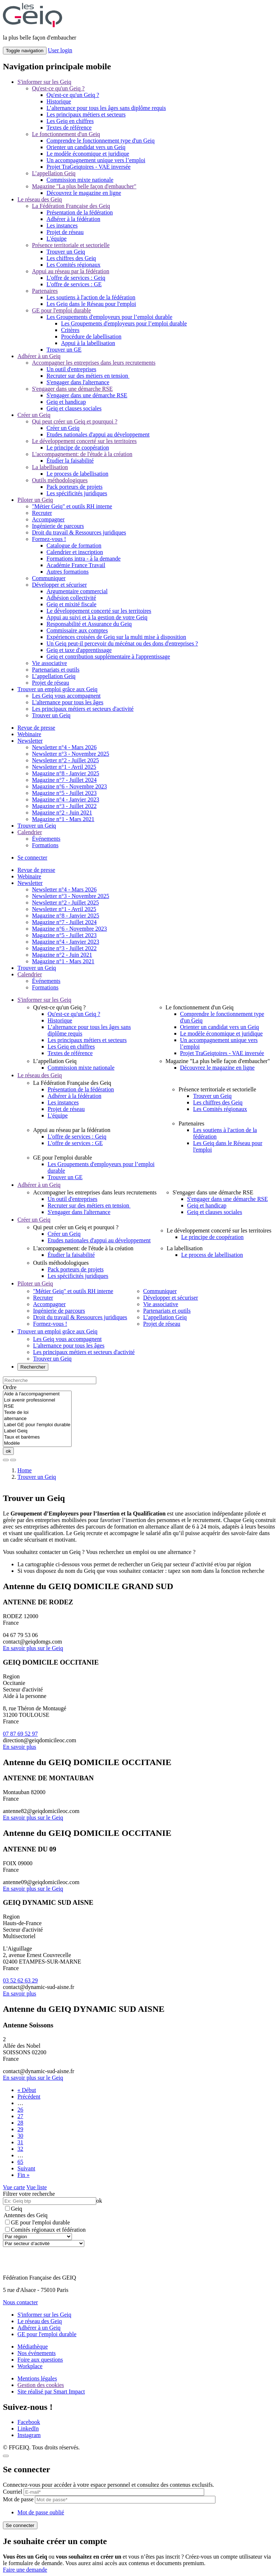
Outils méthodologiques (60, 480)
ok (8, 1451)
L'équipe (56, 238)
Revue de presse (36, 728)
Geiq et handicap (66, 402)
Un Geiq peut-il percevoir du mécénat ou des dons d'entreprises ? (122, 643)
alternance (37, 1419)
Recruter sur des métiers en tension (87, 376)
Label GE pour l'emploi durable (37, 1425)
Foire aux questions (40, 2359)
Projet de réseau (65, 232)
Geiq (13, 2209)
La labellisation (50, 467)
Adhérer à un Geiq (39, 356)
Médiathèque (32, 2346)
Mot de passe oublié (40, 2512)
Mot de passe (18, 2499)
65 (20, 2162)
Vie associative (49, 663)
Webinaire (29, 734)
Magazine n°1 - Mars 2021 (63, 819)
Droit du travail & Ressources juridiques (79, 532)
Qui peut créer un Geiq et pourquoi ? (74, 421)
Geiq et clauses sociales (74, 408)
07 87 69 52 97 (20, 1734)
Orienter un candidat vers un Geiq (85, 147)
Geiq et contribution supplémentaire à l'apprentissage (108, 656)
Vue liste (37, 2187)
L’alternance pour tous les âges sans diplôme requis (106, 108)
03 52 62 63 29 (20, 1980)
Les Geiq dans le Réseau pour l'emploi (91, 304)
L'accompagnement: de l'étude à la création (82, 454)
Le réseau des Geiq (39, 199)
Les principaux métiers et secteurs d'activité (83, 709)
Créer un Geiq (33, 415)
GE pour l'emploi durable (61, 310)
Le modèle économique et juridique (87, 154)
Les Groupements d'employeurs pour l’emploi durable (109, 317)
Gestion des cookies (40, 2385)
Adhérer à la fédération (73, 219)
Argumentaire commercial (77, 591)
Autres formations (67, 572)
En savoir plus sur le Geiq (33, 1648)
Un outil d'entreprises (71, 369)
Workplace (30, 2366)
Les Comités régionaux (73, 265)
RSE (37, 1406)
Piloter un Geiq (35, 500)
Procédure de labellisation (91, 336)
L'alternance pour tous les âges (68, 702)
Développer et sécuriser (59, 585)
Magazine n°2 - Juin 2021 (62, 812)
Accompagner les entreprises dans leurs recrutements (93, 363)
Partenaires (45, 291)
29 (20, 2129)
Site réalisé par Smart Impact (51, 2391)
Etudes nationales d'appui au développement (98, 434)
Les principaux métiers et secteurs (86, 114)
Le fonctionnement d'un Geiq (66, 134)
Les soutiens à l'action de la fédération (91, 297)
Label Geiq (37, 1431)
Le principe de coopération (77, 447)
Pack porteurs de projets (74, 487)
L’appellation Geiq (54, 173)
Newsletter (30, 741)
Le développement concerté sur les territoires (84, 441)
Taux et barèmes (37, 1437)
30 (20, 2136)
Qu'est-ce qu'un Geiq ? (58, 88)
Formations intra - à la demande (83, 558)
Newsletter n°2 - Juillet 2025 (65, 760)
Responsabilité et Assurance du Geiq (89, 624)
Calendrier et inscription (74, 552)
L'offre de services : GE (74, 284)
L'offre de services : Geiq (75, 278)
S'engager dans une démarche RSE (72, 389)
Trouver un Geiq (65, 252)
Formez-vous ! (49, 539)
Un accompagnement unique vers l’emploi (95, 160)
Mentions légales (37, 2378)
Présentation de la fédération (79, 212)
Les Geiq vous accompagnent (66, 696)
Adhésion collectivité (71, 598)
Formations (45, 845)
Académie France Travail (75, 565)
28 (20, 2123)
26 (20, 2110)
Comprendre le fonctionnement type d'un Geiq (100, 141)
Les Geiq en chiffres (70, 121)
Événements (46, 839)
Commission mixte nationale (79, 180)
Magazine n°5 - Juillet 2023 (64, 793)
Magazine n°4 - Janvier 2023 (65, 799)
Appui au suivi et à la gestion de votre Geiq (96, 617)
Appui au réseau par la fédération (70, 271)
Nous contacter (20, 2302)
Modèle (37, 1443)
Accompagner (48, 519)
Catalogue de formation (73, 545)
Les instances (62, 225)
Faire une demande (25, 2570)
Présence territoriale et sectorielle (71, 245)
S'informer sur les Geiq (44, 82)
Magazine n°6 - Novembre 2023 (69, 786)
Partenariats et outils (56, 669)
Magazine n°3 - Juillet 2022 (64, 806)
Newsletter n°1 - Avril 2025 (64, 767)
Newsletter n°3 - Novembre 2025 (70, 754)
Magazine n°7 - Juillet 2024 (64, 780)
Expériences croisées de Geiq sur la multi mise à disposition (116, 637)
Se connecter (32, 857)
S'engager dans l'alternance (77, 382)
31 (20, 2142)
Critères (70, 330)
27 (20, 2116)
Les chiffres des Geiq (71, 258)
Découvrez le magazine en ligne (83, 193)
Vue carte (14, 2187)
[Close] (6, 2456)
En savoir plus (19, 1747)
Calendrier (29, 832)
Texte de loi (37, 1413)
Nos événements (36, 2353)
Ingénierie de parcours (58, 526)
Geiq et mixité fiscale (71, 604)
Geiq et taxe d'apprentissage (79, 650)
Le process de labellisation (77, 474)
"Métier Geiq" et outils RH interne (72, 506)
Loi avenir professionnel (37, 1400)
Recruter (42, 513)
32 (20, 2149)
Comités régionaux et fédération (45, 2230)
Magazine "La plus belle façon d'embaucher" (84, 186)
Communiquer (48, 578)
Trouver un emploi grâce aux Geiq (57, 689)
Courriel (12, 2492)
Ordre (9, 1387)
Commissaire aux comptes (77, 630)
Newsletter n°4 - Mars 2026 (64, 747)
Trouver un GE (63, 349)
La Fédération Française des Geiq (71, 206)
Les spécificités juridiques (76, 493)
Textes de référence (69, 127)
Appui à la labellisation (88, 343)
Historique (58, 101)
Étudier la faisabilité (70, 461)
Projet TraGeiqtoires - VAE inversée (88, 167)
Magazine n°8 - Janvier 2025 (65, 773)
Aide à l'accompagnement (37, 1394)
